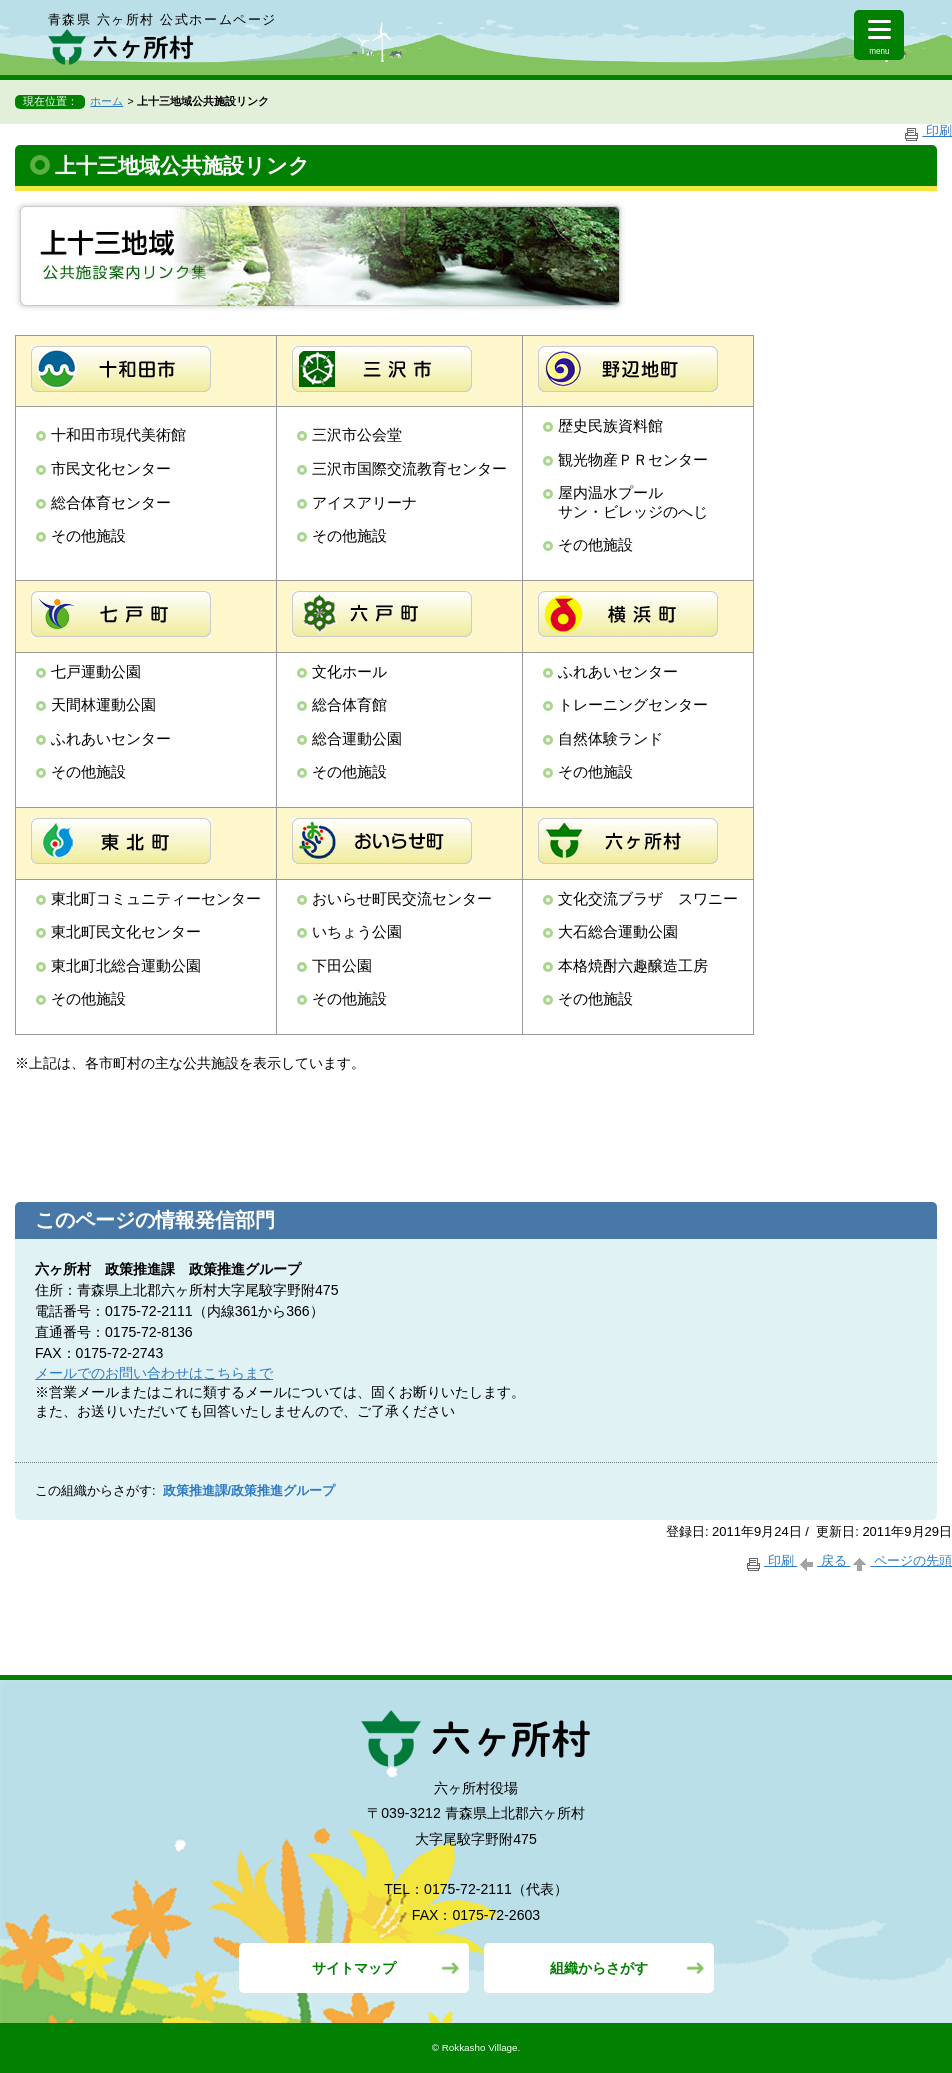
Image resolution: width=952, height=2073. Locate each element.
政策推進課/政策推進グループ (249, 1491)
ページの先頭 (901, 1560)
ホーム (106, 101)
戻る (823, 1560)
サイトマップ (354, 1968)
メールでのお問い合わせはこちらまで (154, 1373)
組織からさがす (599, 1968)
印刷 (927, 130)
